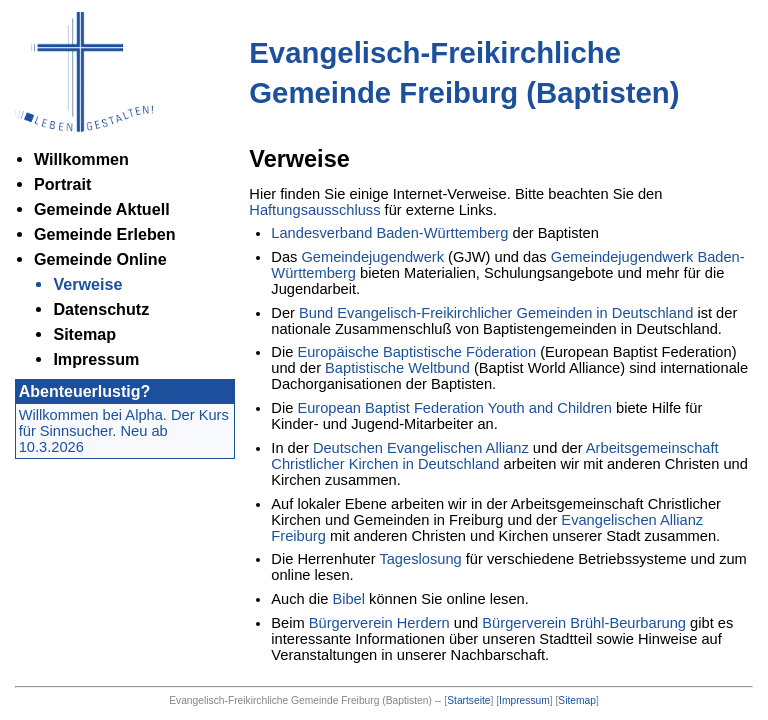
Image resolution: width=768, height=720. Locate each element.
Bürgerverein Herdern (379, 623)
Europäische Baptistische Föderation (416, 352)
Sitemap (577, 700)
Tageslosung (420, 559)
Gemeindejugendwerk (372, 257)
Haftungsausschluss (314, 210)
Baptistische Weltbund (397, 368)
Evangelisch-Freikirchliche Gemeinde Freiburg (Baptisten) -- (306, 700)
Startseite (468, 700)
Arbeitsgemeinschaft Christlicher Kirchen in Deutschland (494, 456)
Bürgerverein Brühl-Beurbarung (584, 623)
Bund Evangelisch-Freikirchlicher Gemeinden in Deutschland (496, 313)
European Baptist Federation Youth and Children (454, 408)
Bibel (348, 599)
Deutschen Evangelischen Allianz (421, 448)
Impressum (524, 700)
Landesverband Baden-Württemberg (389, 233)
